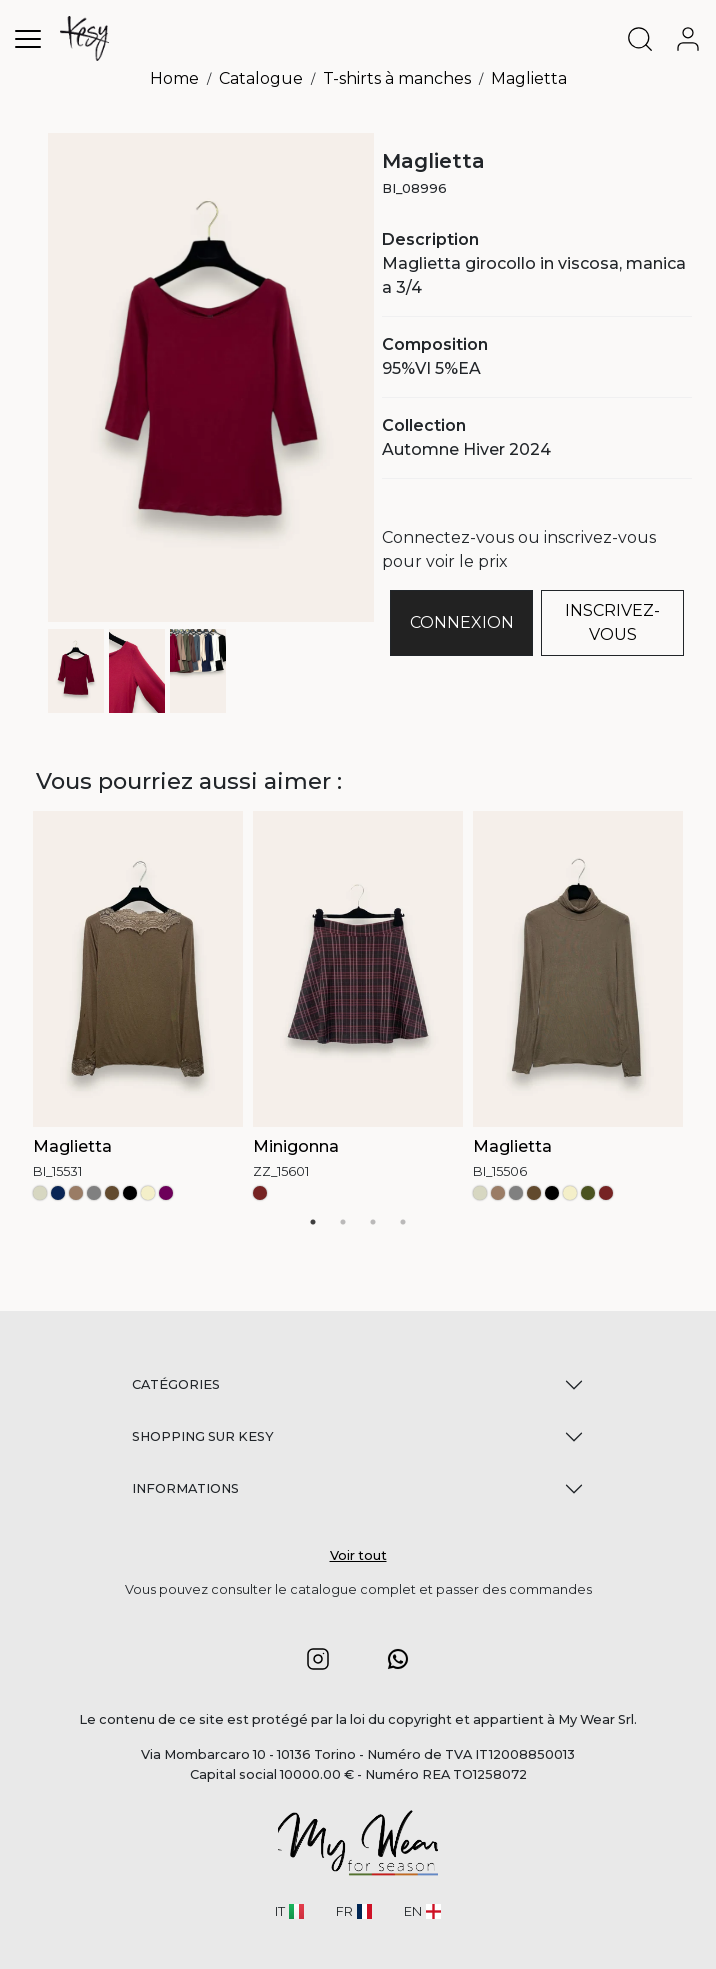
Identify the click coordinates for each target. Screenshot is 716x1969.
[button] (318, 1658)
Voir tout (358, 1555)
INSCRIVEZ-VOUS (612, 622)
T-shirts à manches (397, 78)
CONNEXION (462, 622)
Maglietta (529, 78)
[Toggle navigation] (28, 38)
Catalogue (261, 78)
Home (174, 78)
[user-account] (692, 39)
